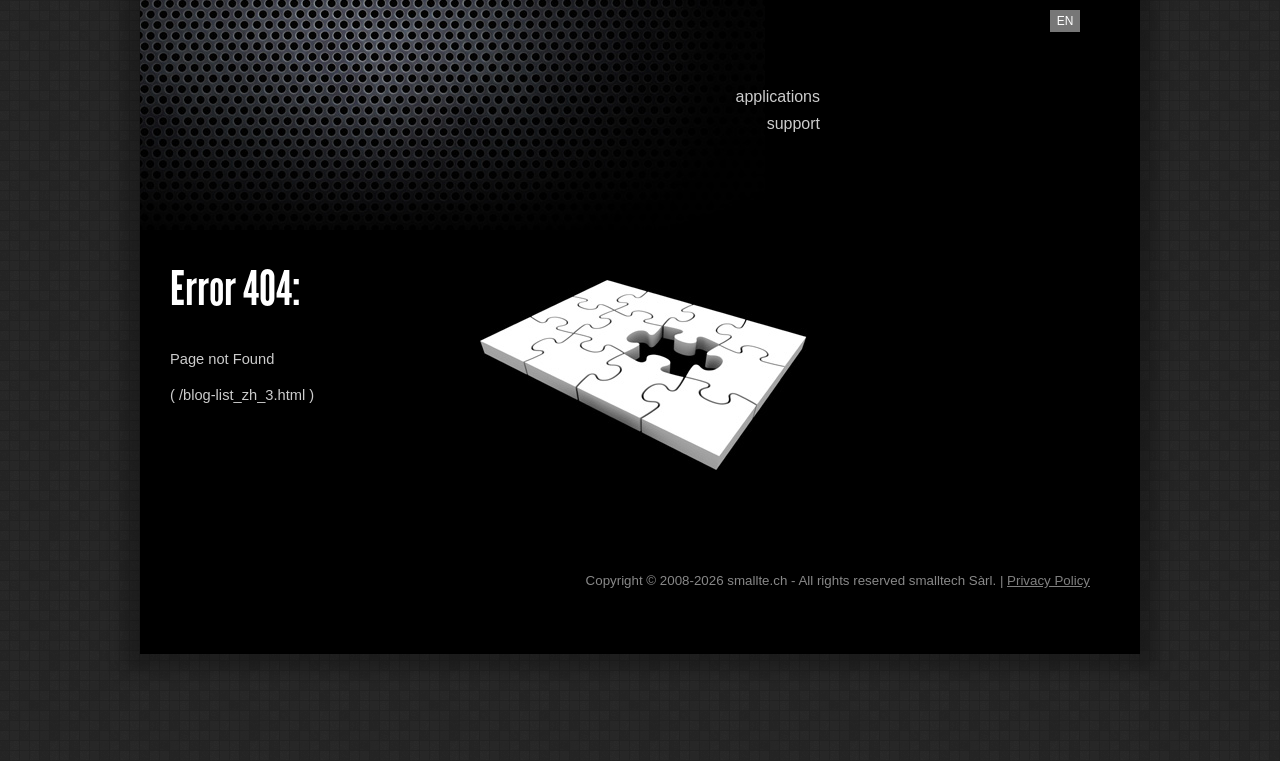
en (1065, 21)
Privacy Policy (1048, 580)
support (793, 123)
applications (778, 96)
